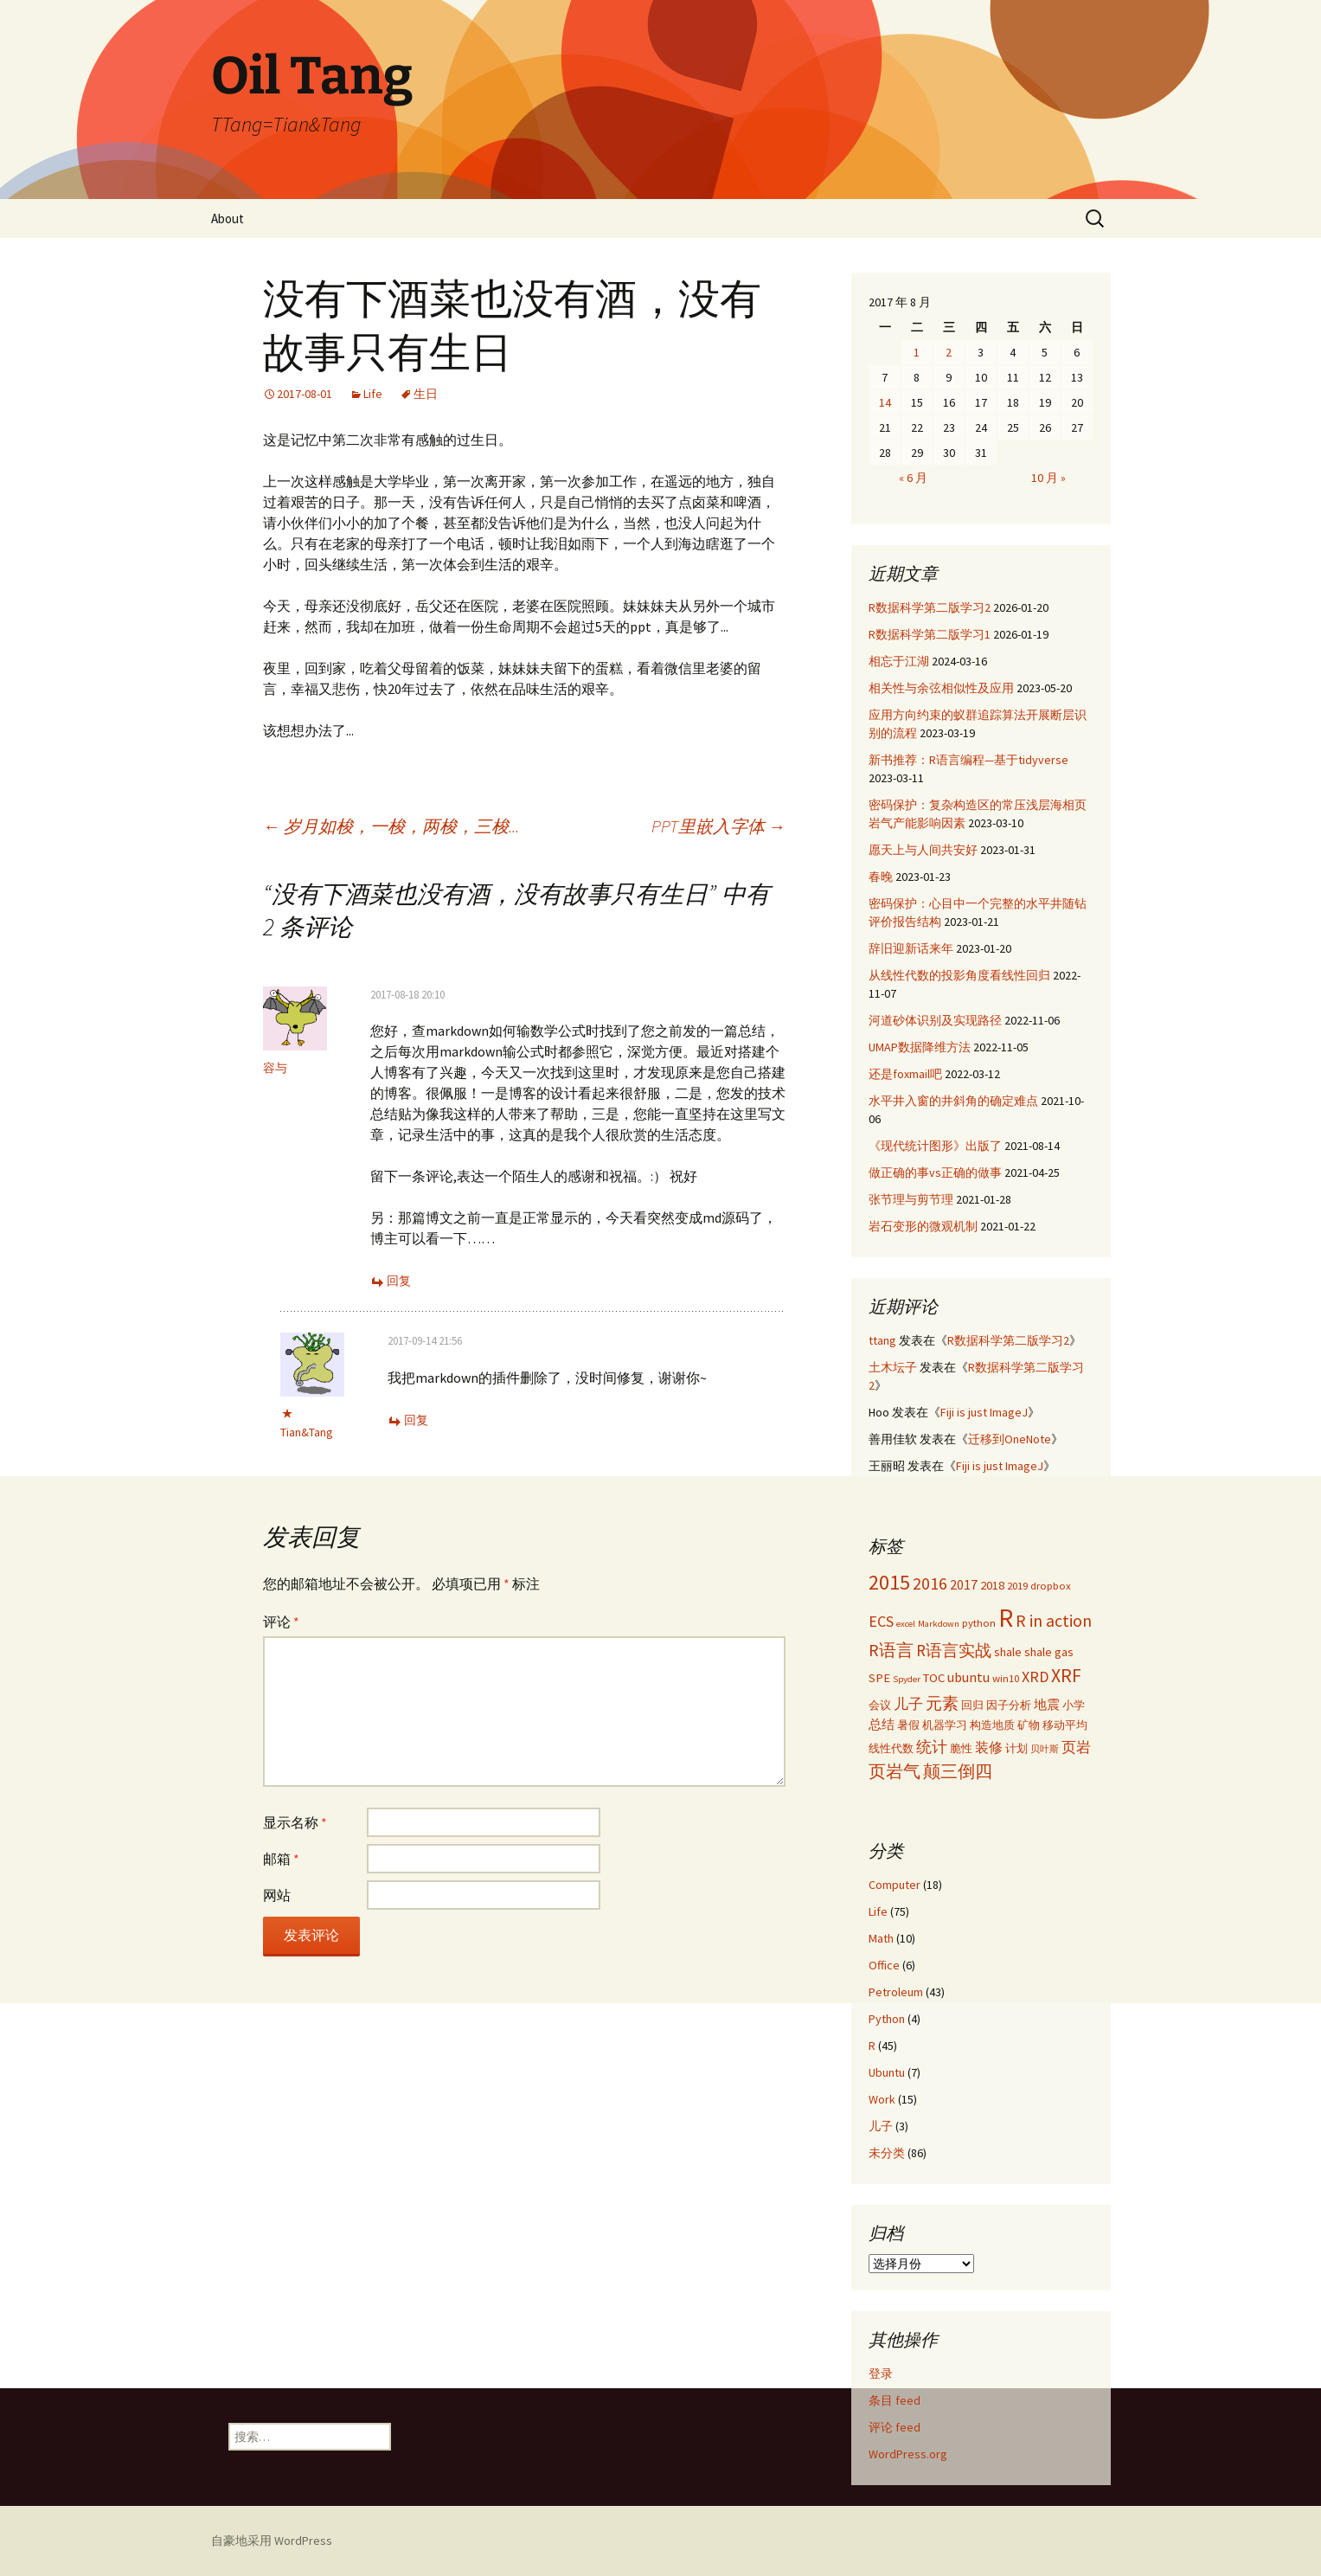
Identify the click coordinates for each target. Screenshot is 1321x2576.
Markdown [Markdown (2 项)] (938, 1623)
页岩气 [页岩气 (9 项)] (894, 1771)
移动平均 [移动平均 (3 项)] (1064, 1724)
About (227, 218)
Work (882, 2099)
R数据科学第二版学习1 (930, 634)
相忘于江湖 (899, 661)
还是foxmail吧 (905, 1074)
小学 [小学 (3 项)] (1073, 1705)
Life (372, 393)
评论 (281, 1621)
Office (884, 1965)
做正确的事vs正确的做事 (935, 1172)
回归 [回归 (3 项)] (972, 1705)
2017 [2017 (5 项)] (964, 1584)
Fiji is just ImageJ (984, 1412)
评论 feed (894, 2427)
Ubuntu (887, 2072)
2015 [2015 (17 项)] (889, 1582)
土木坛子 (893, 1367)
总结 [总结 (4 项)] (882, 1724)
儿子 (881, 2126)
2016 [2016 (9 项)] (930, 1583)
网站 (277, 1895)
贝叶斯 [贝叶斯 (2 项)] (1044, 1749)
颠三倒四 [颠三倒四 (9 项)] (957, 1771)
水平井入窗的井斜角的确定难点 (953, 1100)
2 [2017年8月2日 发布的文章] (949, 352)
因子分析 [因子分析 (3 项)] (1008, 1705)
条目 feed (894, 2400)
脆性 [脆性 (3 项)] (961, 1748)
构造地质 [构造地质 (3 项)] (992, 1724)
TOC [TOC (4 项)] (934, 1678)
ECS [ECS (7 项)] (881, 1621)
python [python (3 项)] (979, 1622)
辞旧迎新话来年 (911, 948)
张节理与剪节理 (911, 1199)
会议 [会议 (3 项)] (880, 1705)
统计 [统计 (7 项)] (931, 1747)
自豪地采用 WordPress (271, 2540)
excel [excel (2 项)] (905, 1623)
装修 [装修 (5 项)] (989, 1747)
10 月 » (1048, 477)
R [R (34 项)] (1005, 1618)
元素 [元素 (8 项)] (942, 1703)
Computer (894, 1884)
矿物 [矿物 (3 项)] (1028, 1724)
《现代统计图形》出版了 (935, 1145)
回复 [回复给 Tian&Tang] (416, 1420)
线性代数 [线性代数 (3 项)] (891, 1748)
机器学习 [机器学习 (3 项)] (944, 1724)
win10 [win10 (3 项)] (1005, 1678)
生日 (426, 393)
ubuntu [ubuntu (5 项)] (968, 1677)
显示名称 (295, 1822)
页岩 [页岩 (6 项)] (1076, 1747)
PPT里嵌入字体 (718, 826)
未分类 (887, 2153)
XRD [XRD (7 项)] (1035, 1676)
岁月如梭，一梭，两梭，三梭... (391, 826)
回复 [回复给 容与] (399, 1280)
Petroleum (896, 1992)
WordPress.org (908, 2454)
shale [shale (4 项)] (1008, 1652)
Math (881, 1938)
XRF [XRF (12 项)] (1066, 1675)
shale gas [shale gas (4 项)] (1049, 1652)
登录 (881, 2373)
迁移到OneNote (1009, 1439)
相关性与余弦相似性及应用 (941, 688)
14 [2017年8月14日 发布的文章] (885, 402)
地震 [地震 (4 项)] (1047, 1704)
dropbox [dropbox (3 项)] (1050, 1585)
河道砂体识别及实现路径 (935, 1020)
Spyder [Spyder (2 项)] (906, 1679)
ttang (882, 1340)
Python (887, 2019)
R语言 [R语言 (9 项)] (891, 1650)
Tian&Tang (306, 1432)
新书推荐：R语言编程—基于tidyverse (968, 760)
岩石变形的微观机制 (923, 1226)
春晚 (881, 876)
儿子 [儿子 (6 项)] (908, 1703)
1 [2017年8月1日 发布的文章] (917, 352)
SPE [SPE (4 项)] (879, 1678)
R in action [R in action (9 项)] (1054, 1620)
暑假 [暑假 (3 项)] (908, 1724)
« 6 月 (913, 477)
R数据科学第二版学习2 (930, 607)
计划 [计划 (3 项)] (1016, 1748)
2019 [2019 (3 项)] (1017, 1585)
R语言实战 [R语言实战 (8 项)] (953, 1650)
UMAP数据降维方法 (920, 1047)
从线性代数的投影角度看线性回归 (959, 975)
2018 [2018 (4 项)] (992, 1585)
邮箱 (281, 1858)
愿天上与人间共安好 (923, 850)
